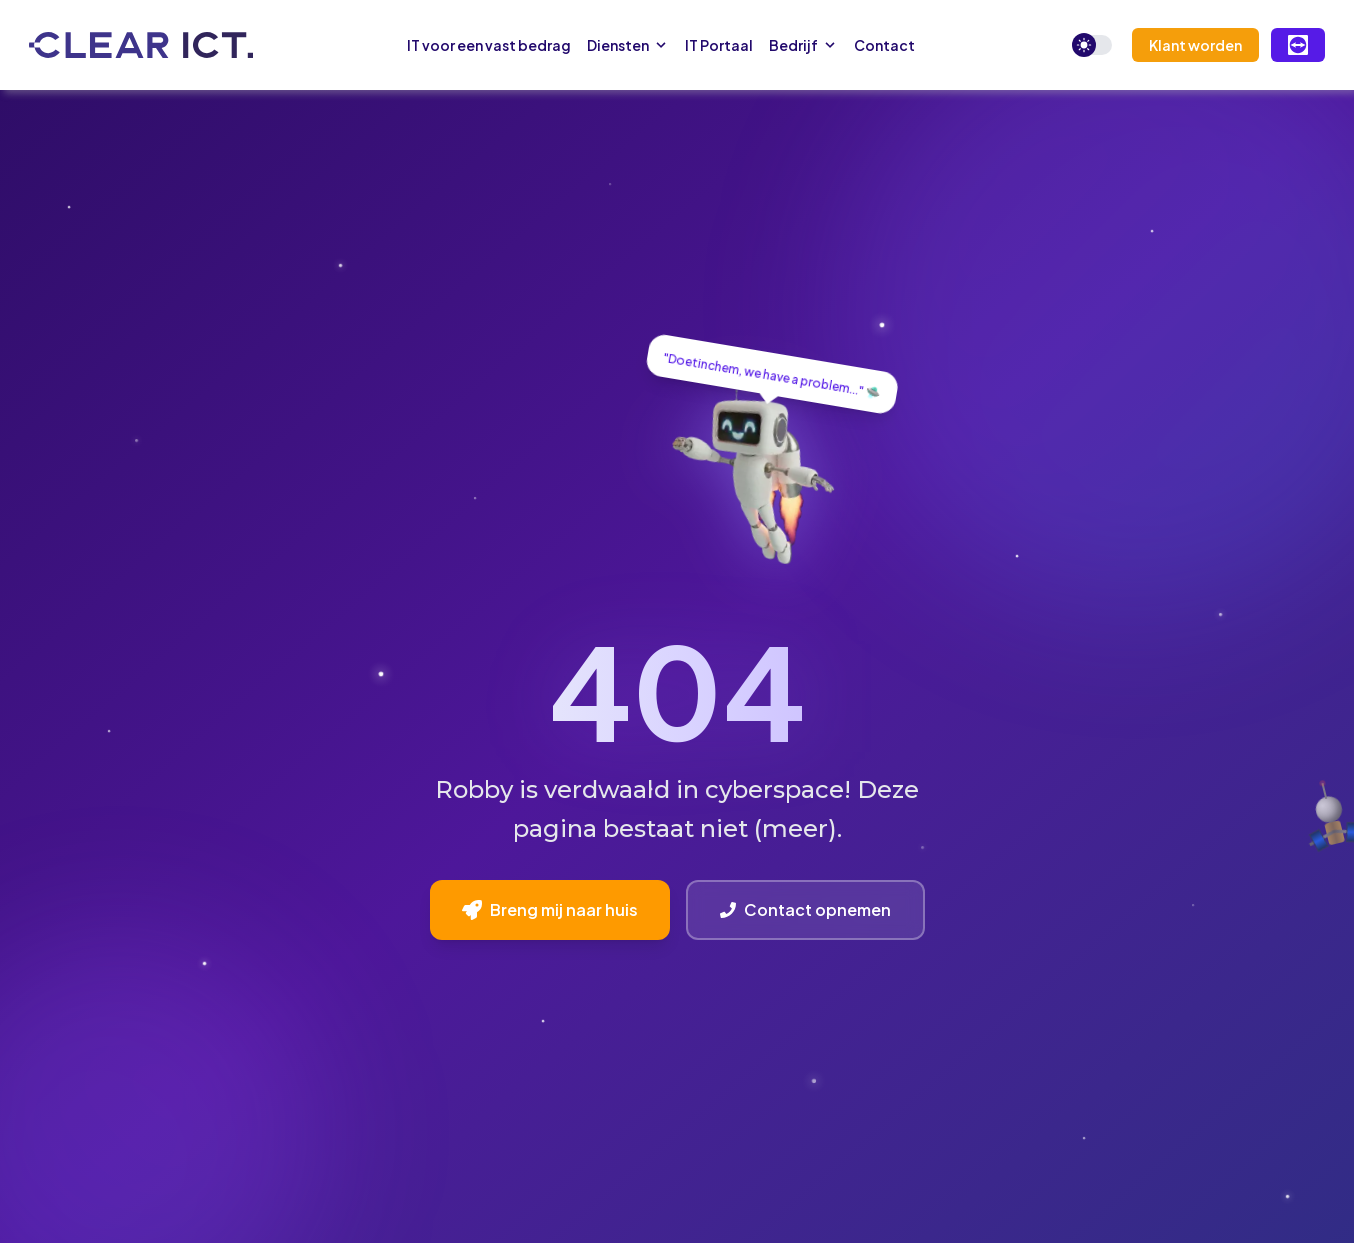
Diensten (628, 45)
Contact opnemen (805, 909)
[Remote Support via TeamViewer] (1298, 45)
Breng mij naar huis (550, 909)
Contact (884, 45)
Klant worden (1195, 45)
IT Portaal (719, 45)
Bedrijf (803, 45)
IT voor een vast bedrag (489, 45)
